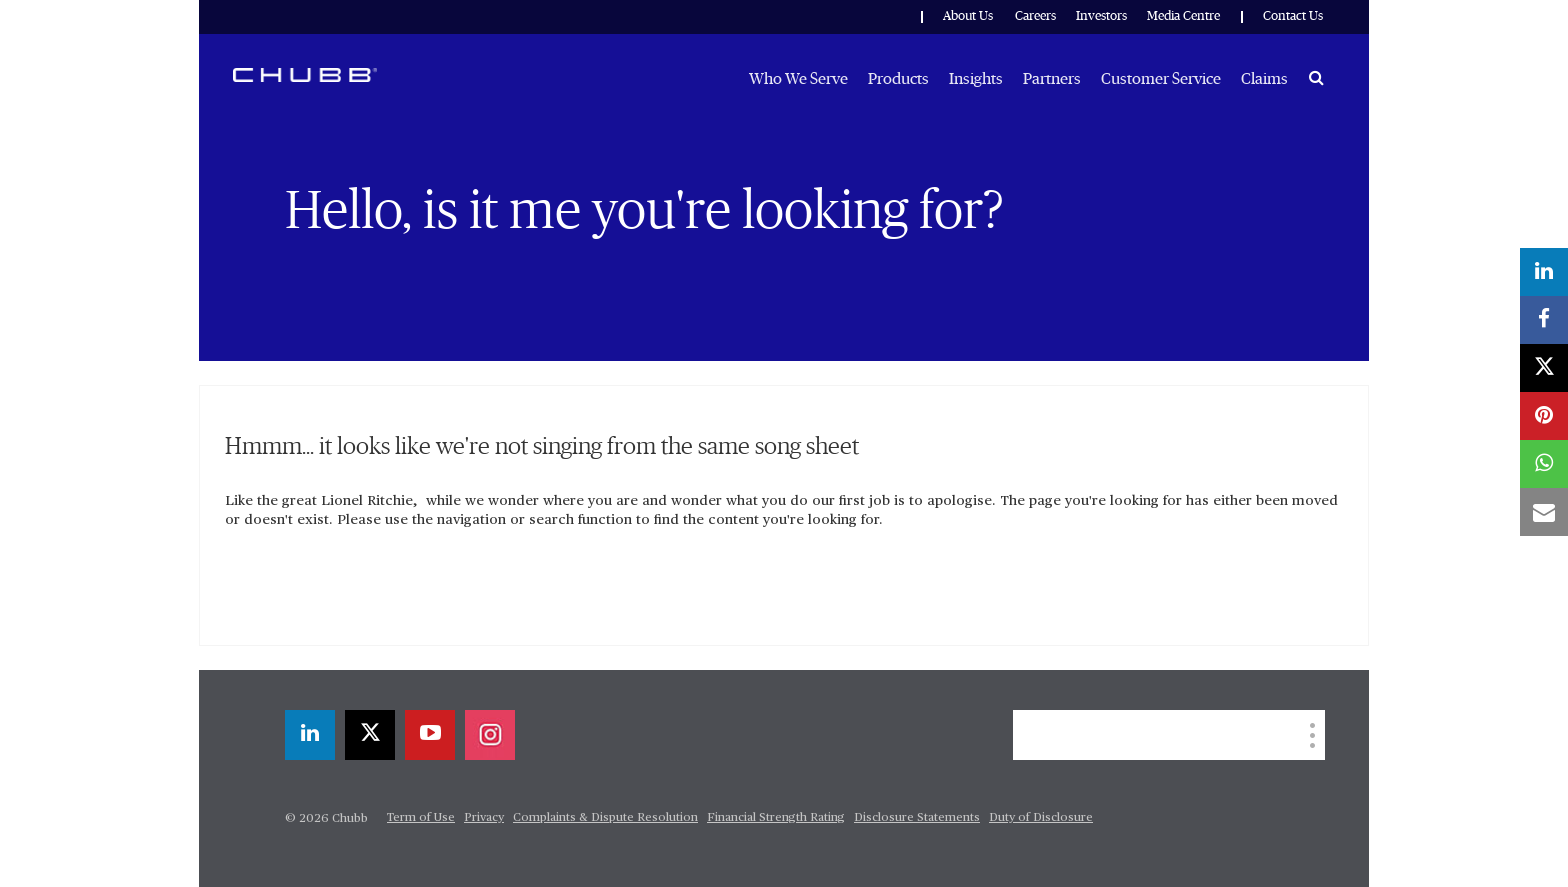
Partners (1052, 79)
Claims (1264, 79)
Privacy (484, 818)
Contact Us (1293, 16)
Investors (1101, 16)
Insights (976, 79)
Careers (1035, 16)
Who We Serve (798, 79)
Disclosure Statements (917, 818)
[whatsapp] (1544, 464)
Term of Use (421, 818)
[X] (370, 735)
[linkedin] (310, 735)
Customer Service (1161, 79)
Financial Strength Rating (776, 818)
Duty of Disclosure (1041, 818)
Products (898, 79)
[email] (1544, 512)
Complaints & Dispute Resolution (605, 818)
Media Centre (1183, 16)
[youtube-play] (430, 735)
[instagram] (490, 735)
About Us (968, 16)
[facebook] (1544, 320)
